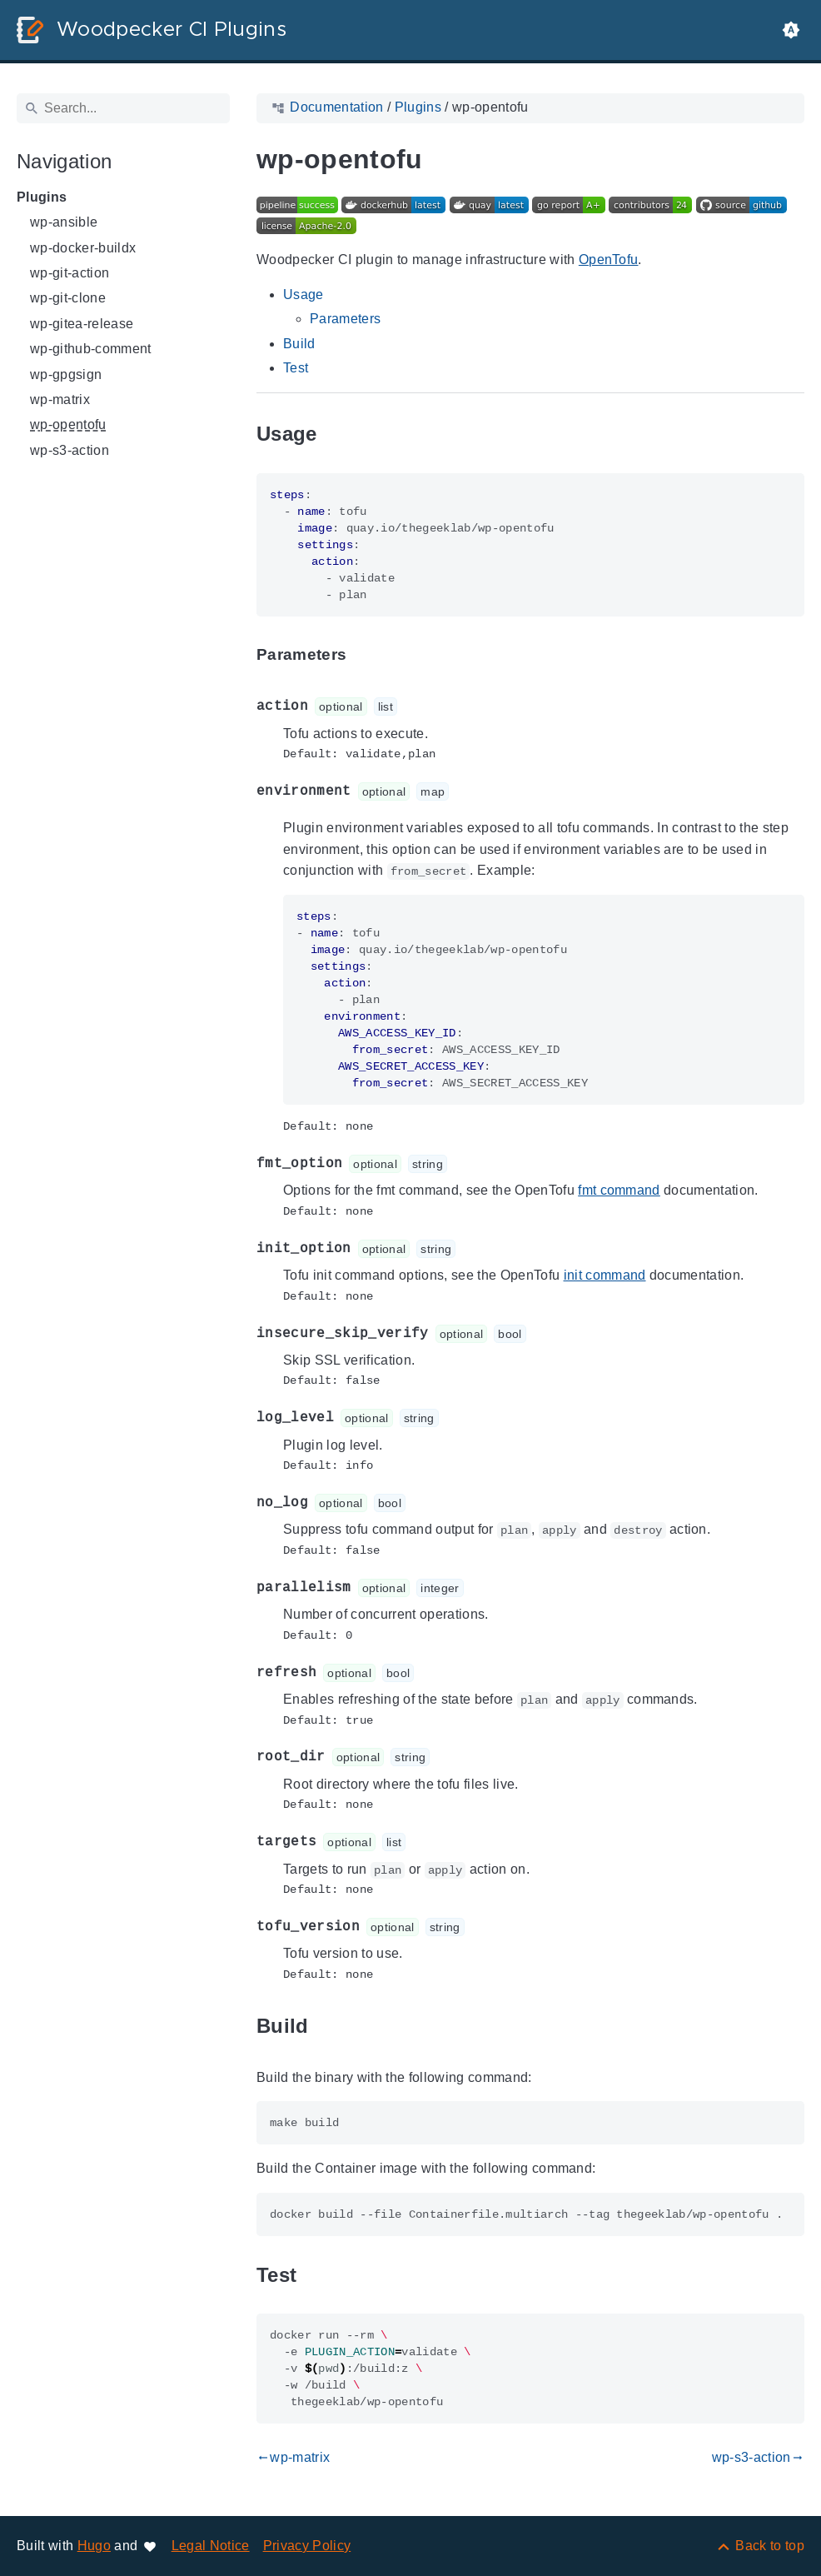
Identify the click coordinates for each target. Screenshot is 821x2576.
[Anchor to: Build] (328, 2026)
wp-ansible (63, 222)
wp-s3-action (69, 450)
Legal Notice (211, 2546)
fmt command (619, 1190)
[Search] (123, 108)
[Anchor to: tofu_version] (483, 1927)
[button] (791, 30)
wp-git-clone (68, 298)
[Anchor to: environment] (467, 792)
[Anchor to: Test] (315, 2275)
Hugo (94, 2546)
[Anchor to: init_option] (474, 1248)
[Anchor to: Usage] (336, 434)
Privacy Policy (307, 2546)
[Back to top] (759, 2546)
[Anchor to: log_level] (457, 1418)
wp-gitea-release (81, 324)
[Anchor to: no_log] (424, 1503)
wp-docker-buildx (83, 248)
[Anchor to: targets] (424, 1842)
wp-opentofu (68, 424)
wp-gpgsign (66, 374)
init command (605, 1275)
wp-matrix (60, 399)
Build (299, 344)
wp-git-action (69, 273)
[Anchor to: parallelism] (482, 1588)
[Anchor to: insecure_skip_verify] (545, 1333)
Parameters (345, 319)
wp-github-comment (91, 349)
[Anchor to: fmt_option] (466, 1164)
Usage (303, 294)
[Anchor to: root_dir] (448, 1757)
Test (295, 368)
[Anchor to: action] (416, 707)
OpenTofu (609, 259)
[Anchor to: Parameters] (365, 654)
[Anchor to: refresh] (432, 1672)
